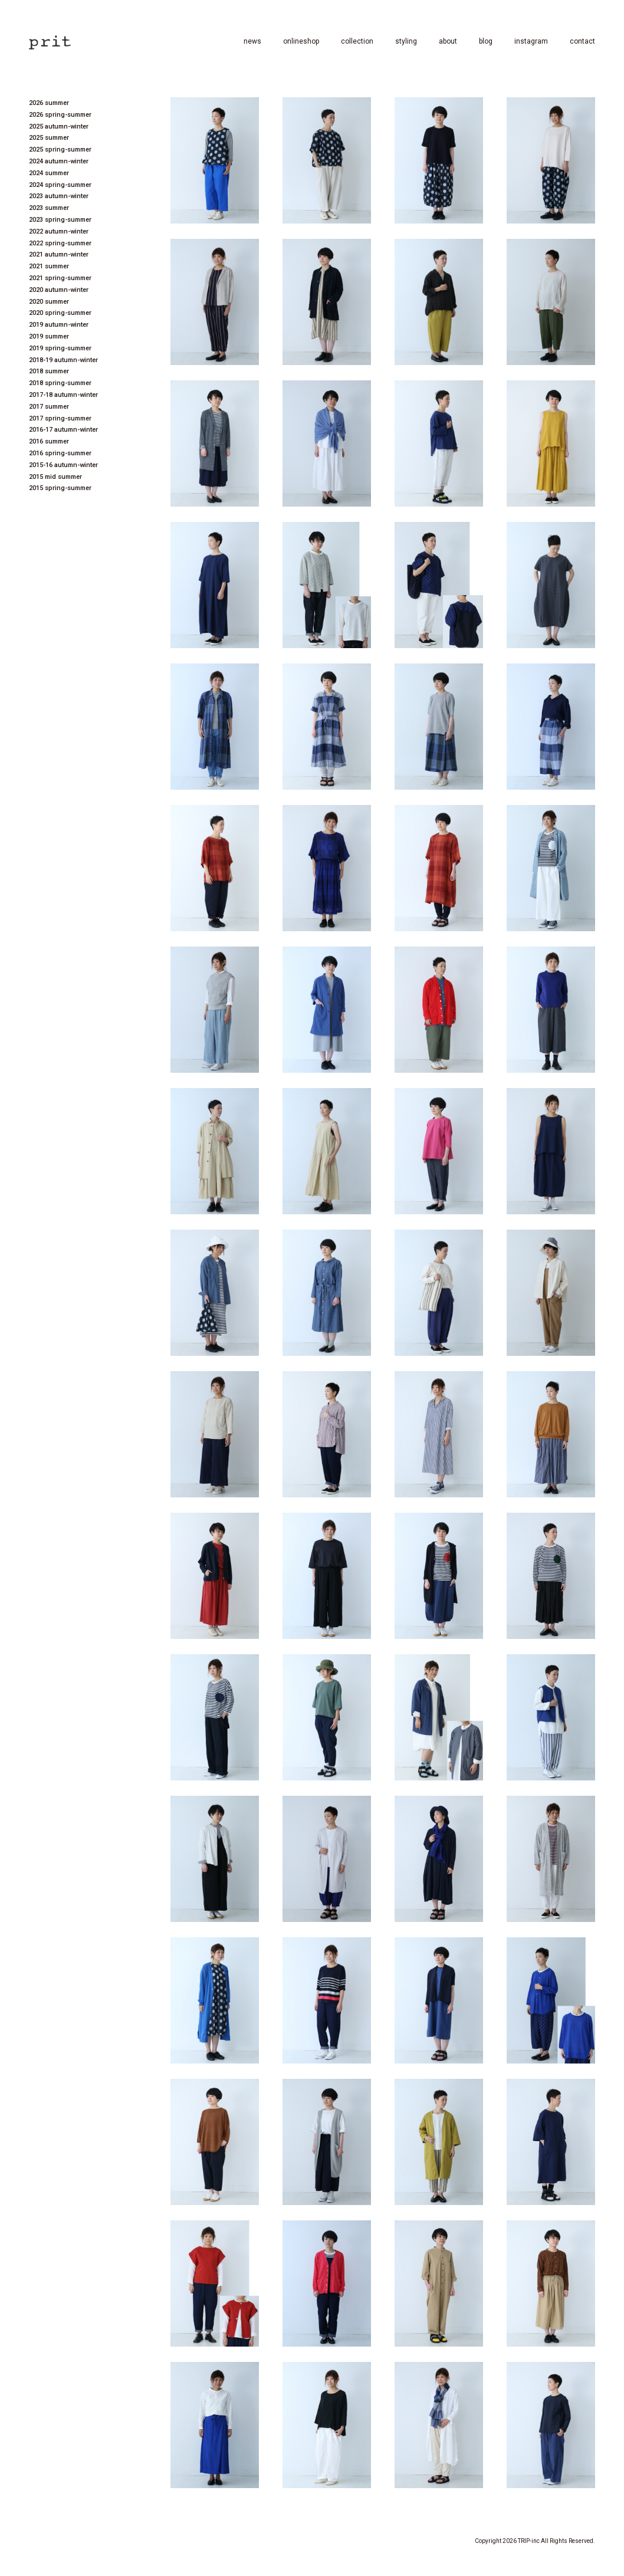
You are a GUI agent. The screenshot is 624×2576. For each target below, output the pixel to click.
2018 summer (49, 371)
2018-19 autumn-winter (63, 360)
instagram (531, 41)
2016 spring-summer (60, 453)
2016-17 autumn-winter (63, 429)
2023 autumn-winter (58, 196)
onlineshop (301, 41)
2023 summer (49, 208)
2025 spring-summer (60, 149)
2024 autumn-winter (58, 161)
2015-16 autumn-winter (63, 465)
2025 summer (49, 138)
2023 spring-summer (60, 220)
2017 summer (49, 406)
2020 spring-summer (60, 313)
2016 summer (49, 441)
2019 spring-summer (60, 348)
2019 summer (49, 336)
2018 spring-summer (60, 383)
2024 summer (49, 173)
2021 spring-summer (60, 278)
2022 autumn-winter (58, 231)
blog (485, 41)
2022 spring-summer (60, 243)
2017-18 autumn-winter (63, 395)
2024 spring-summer (60, 185)
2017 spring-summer (60, 418)
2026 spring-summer (60, 115)
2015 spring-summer (60, 488)
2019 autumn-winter (58, 324)
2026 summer (49, 103)
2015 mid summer (55, 477)
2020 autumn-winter (58, 290)
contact (582, 41)
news (252, 41)
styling (406, 41)
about (448, 41)
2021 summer (49, 266)
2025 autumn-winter (58, 126)
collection (357, 41)
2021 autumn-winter (58, 254)
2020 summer (49, 301)
